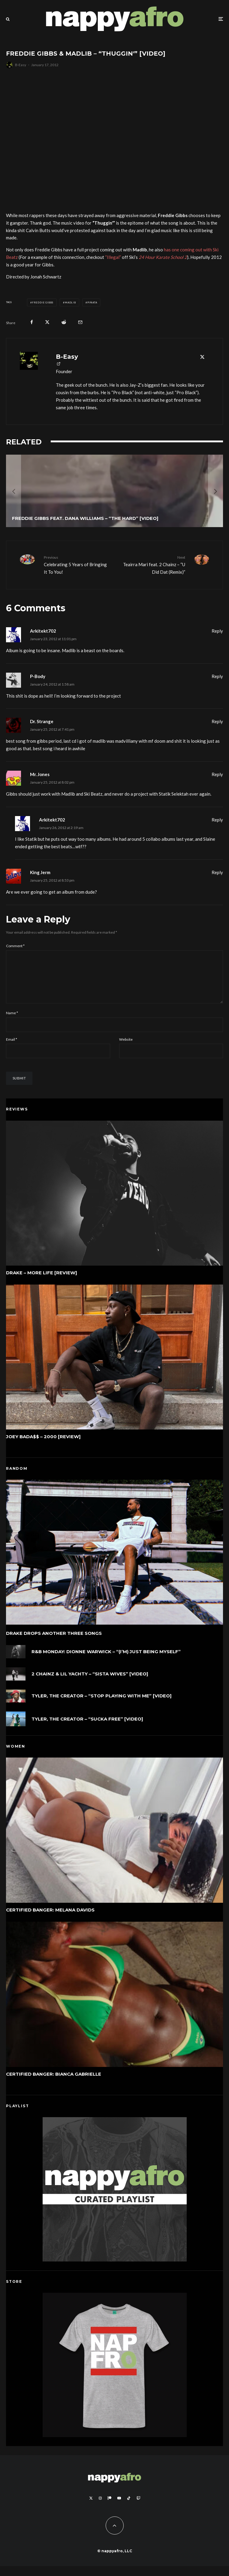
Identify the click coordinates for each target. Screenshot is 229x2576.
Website (126, 1049)
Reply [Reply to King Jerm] (217, 872)
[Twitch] (138, 2508)
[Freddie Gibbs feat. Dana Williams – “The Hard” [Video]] (114, 491)
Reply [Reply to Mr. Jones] (217, 774)
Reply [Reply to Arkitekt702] (217, 631)
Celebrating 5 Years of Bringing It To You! (77, 564)
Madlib (70, 302)
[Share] (31, 322)
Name (12, 1022)
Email (11, 1049)
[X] (91, 2508)
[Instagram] (100, 2508)
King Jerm (40, 872)
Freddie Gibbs (42, 302)
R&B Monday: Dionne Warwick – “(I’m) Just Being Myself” (106, 1662)
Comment (15, 946)
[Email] (80, 322)
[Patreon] (109, 2508)
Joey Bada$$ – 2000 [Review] (43, 1447)
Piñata (92, 302)
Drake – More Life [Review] (41, 1282)
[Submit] (64, 322)
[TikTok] (129, 2508)
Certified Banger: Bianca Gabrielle (53, 2084)
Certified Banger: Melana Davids (50, 1919)
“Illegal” (113, 257)
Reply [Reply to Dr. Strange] (217, 721)
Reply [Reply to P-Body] (217, 676)
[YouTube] (119, 2508)
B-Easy (20, 65)
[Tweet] (47, 322)
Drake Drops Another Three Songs (54, 1643)
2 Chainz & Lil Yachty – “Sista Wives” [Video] (90, 1686)
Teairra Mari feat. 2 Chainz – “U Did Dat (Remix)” (152, 564)
